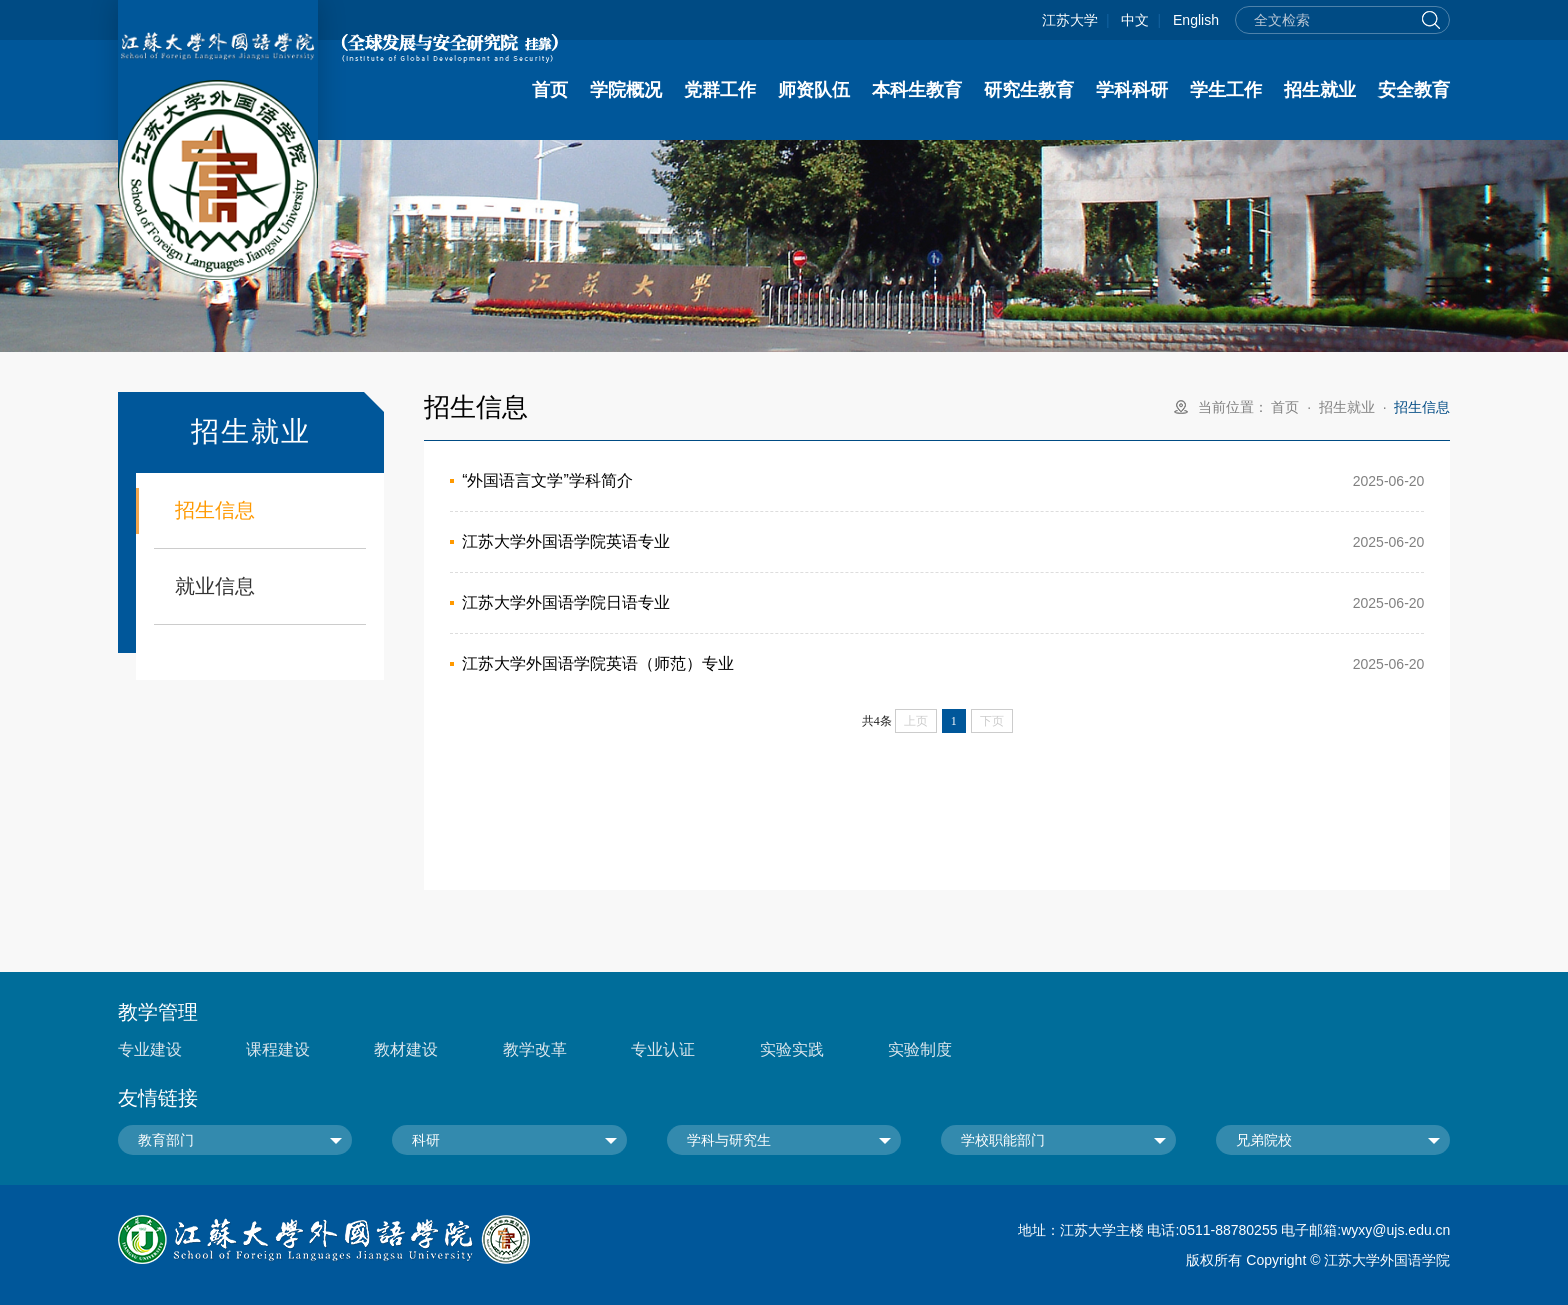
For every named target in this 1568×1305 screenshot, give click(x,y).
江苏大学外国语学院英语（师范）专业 (598, 663)
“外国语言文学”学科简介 (547, 480)
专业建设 (150, 1049)
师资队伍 (814, 90)
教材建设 (406, 1049)
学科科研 (1132, 90)
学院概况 (626, 90)
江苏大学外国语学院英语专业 (566, 541)
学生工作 (1226, 90)
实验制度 (920, 1049)
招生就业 (1320, 90)
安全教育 (1414, 90)
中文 (1135, 20)
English (1196, 20)
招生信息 (215, 510)
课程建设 (278, 1049)
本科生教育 (917, 90)
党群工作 (720, 90)
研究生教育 (1029, 90)
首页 (550, 90)
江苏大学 (1070, 20)
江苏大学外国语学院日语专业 (566, 602)
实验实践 (792, 1049)
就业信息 (215, 586)
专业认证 (663, 1049)
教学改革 (535, 1049)
